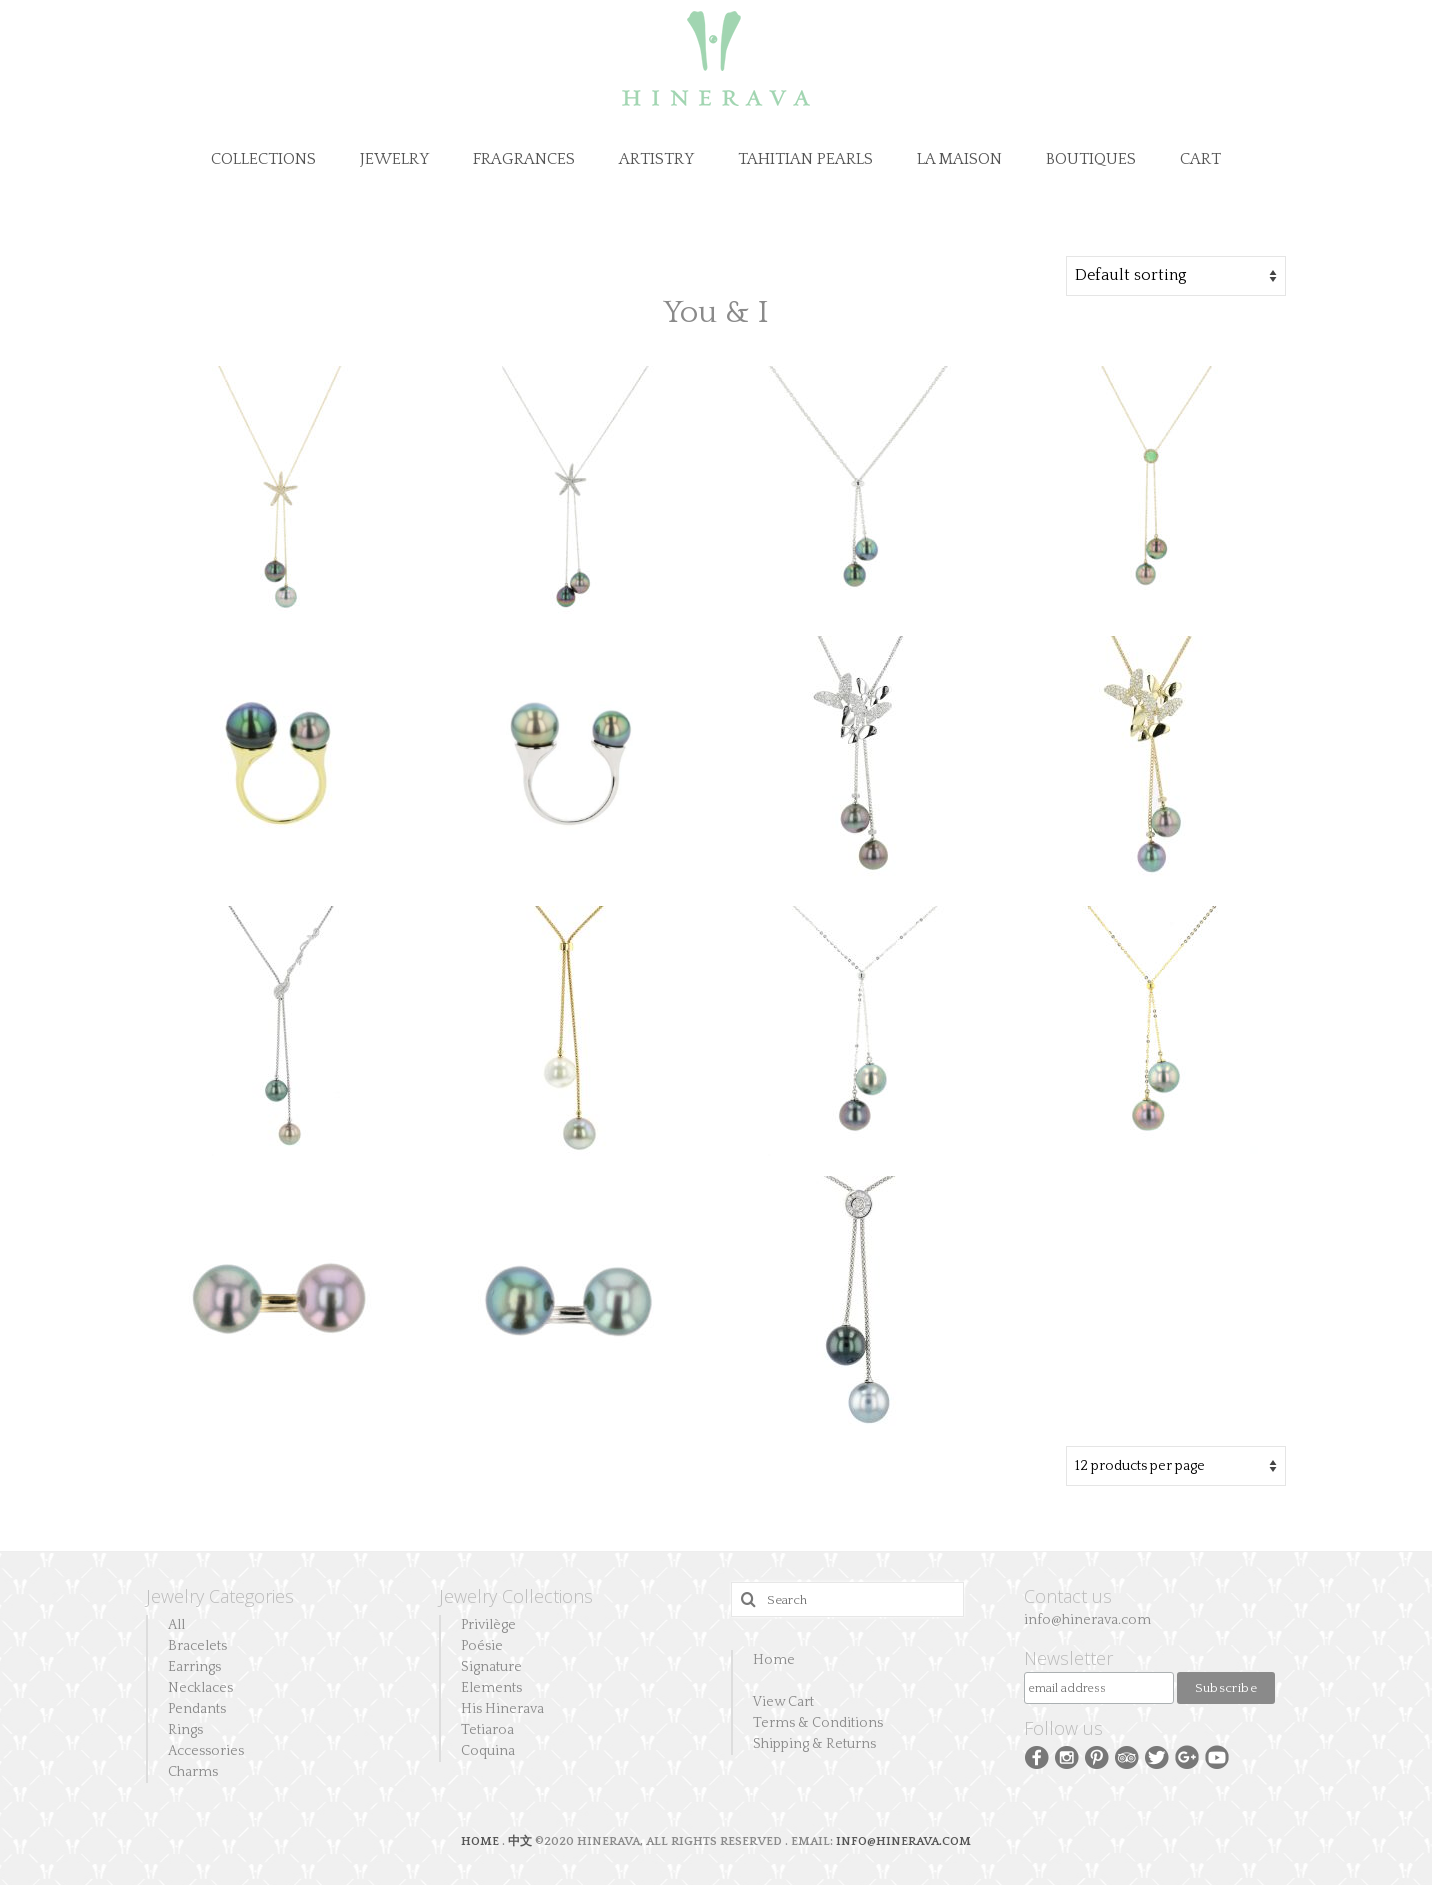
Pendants (197, 1709)
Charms (193, 1772)
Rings (185, 1730)
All (176, 1625)
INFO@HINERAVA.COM (903, 1841)
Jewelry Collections (516, 1596)
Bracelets (197, 1646)
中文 (520, 1841)
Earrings (194, 1667)
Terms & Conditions (818, 1723)
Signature (491, 1667)
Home (774, 1660)
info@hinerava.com (1087, 1620)
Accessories (206, 1751)
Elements (491, 1688)
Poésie (482, 1646)
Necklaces (200, 1688)
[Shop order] (1176, 276)
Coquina (488, 1751)
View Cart (783, 1702)
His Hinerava (502, 1709)
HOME (481, 1841)
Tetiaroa (487, 1730)
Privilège (488, 1625)
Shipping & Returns (814, 1744)
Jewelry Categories (220, 1596)
